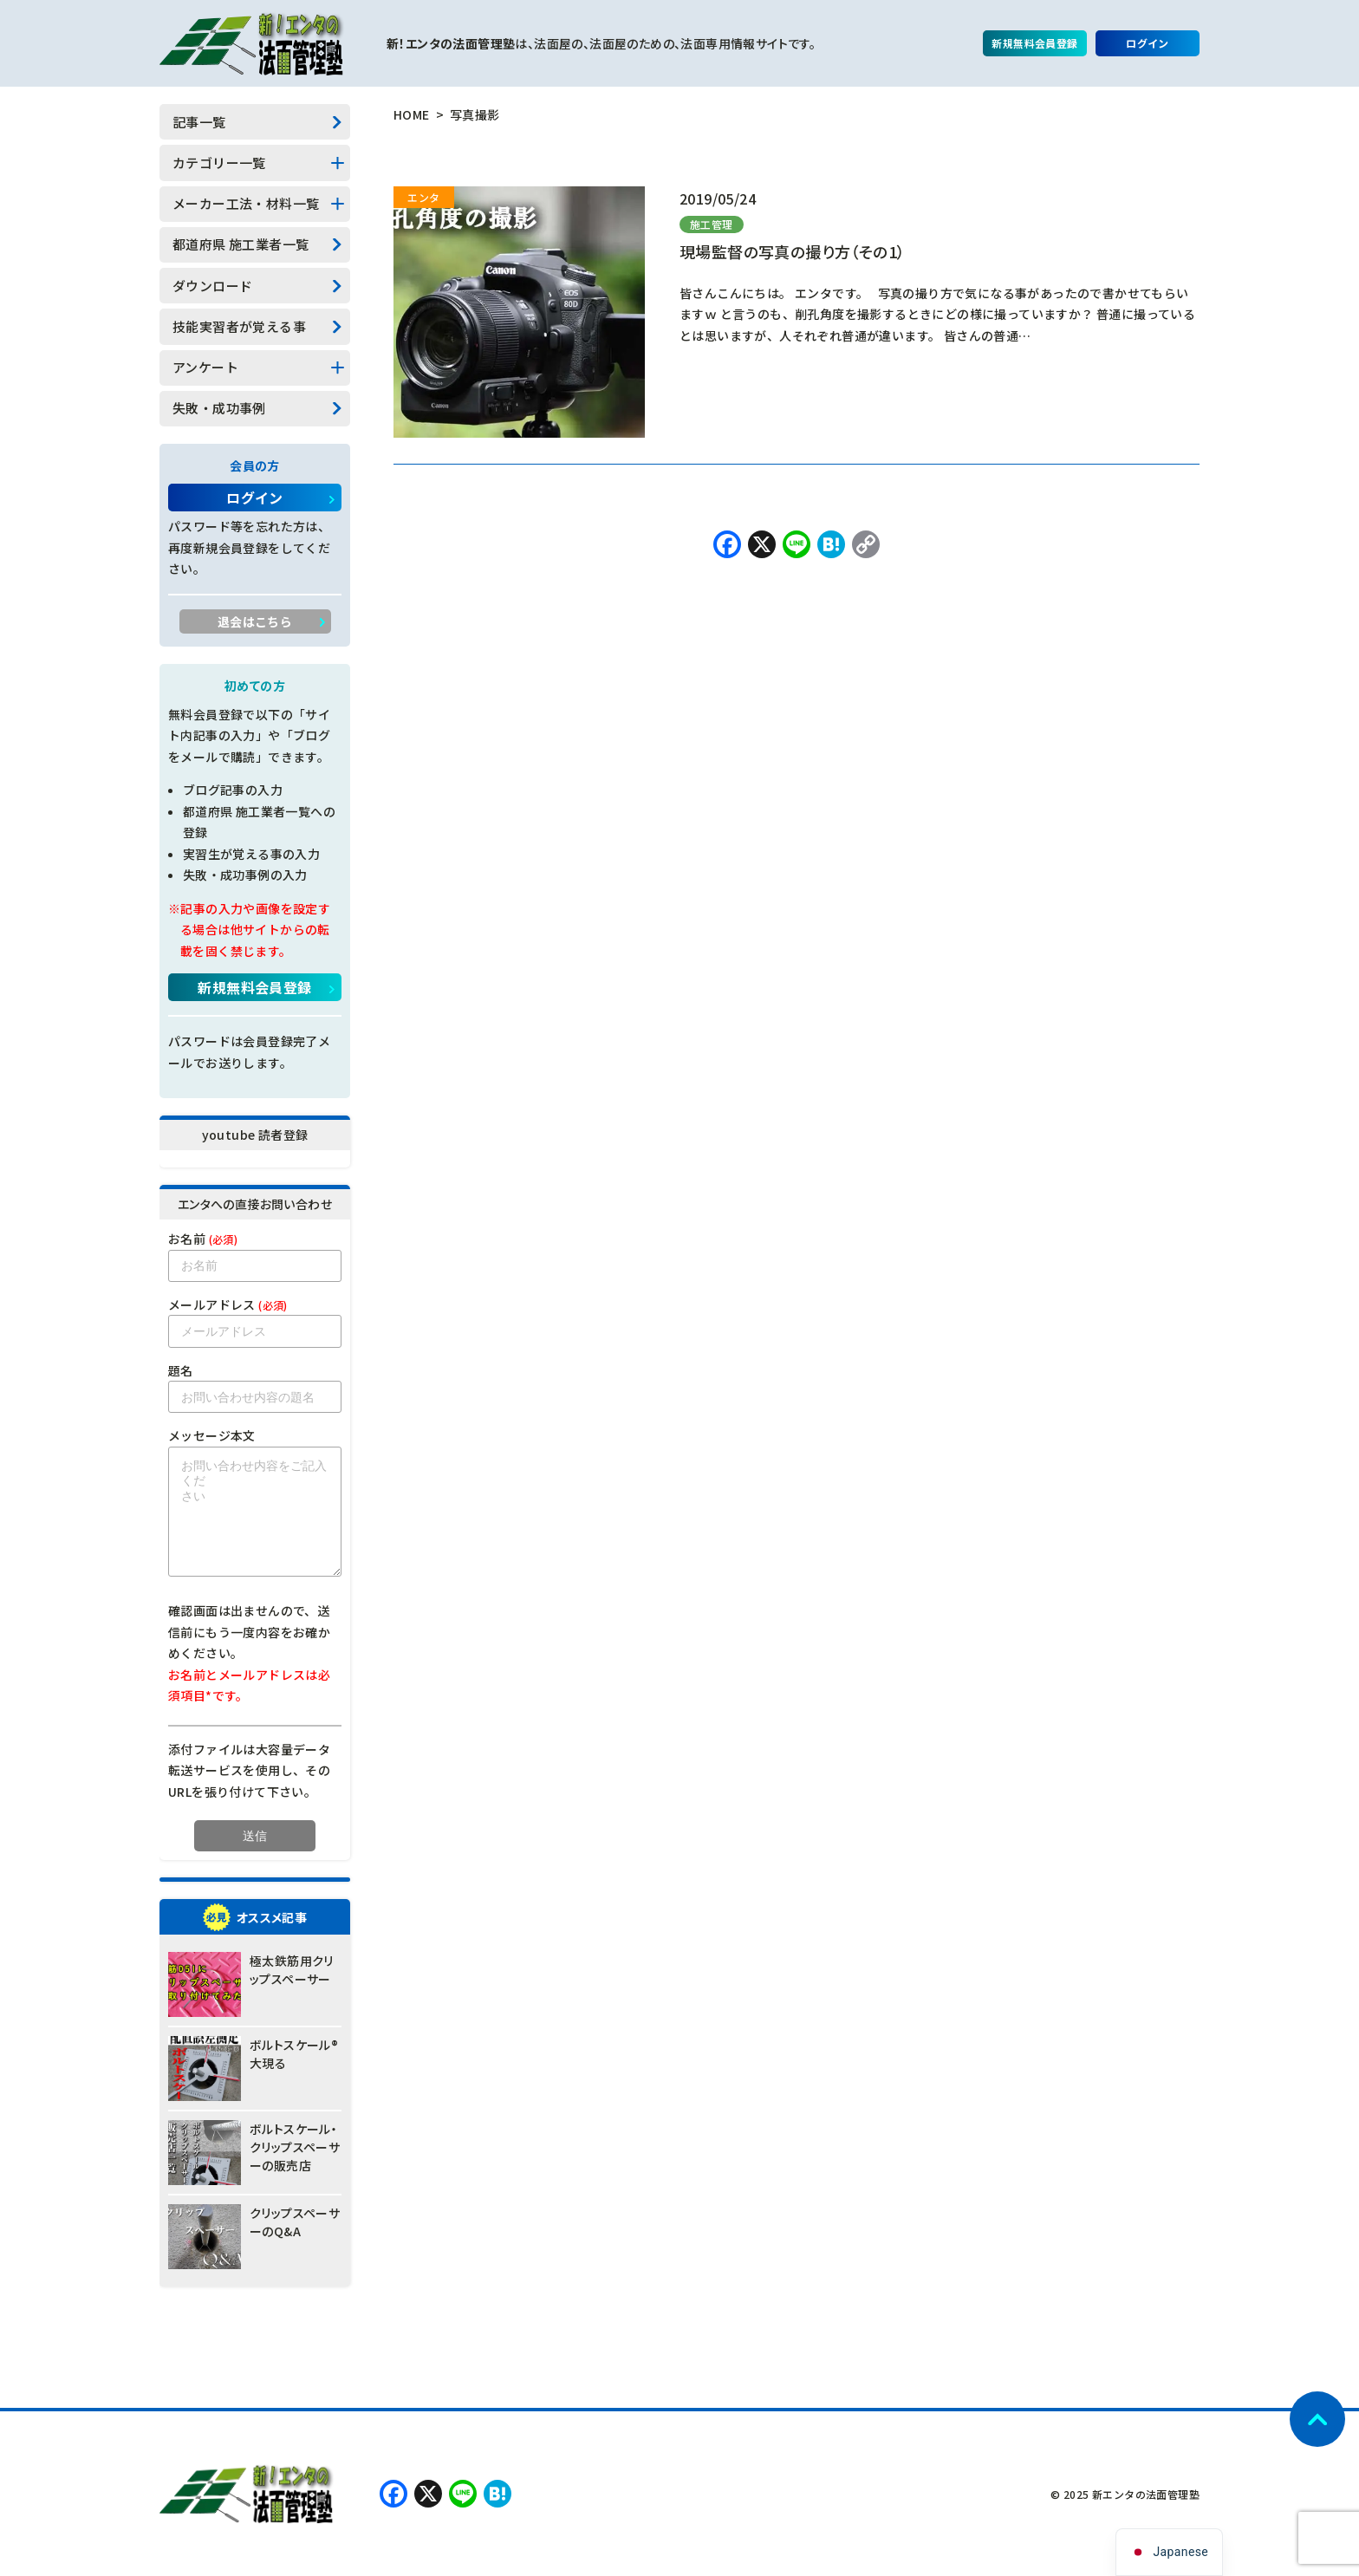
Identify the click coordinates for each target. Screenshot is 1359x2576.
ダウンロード (212, 285)
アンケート (205, 367)
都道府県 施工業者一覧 (240, 244)
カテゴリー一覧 (219, 162)
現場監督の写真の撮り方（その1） (792, 251)
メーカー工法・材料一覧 (245, 203)
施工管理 (711, 224)
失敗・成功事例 (219, 408)
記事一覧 (199, 122)
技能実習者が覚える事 (239, 326)
